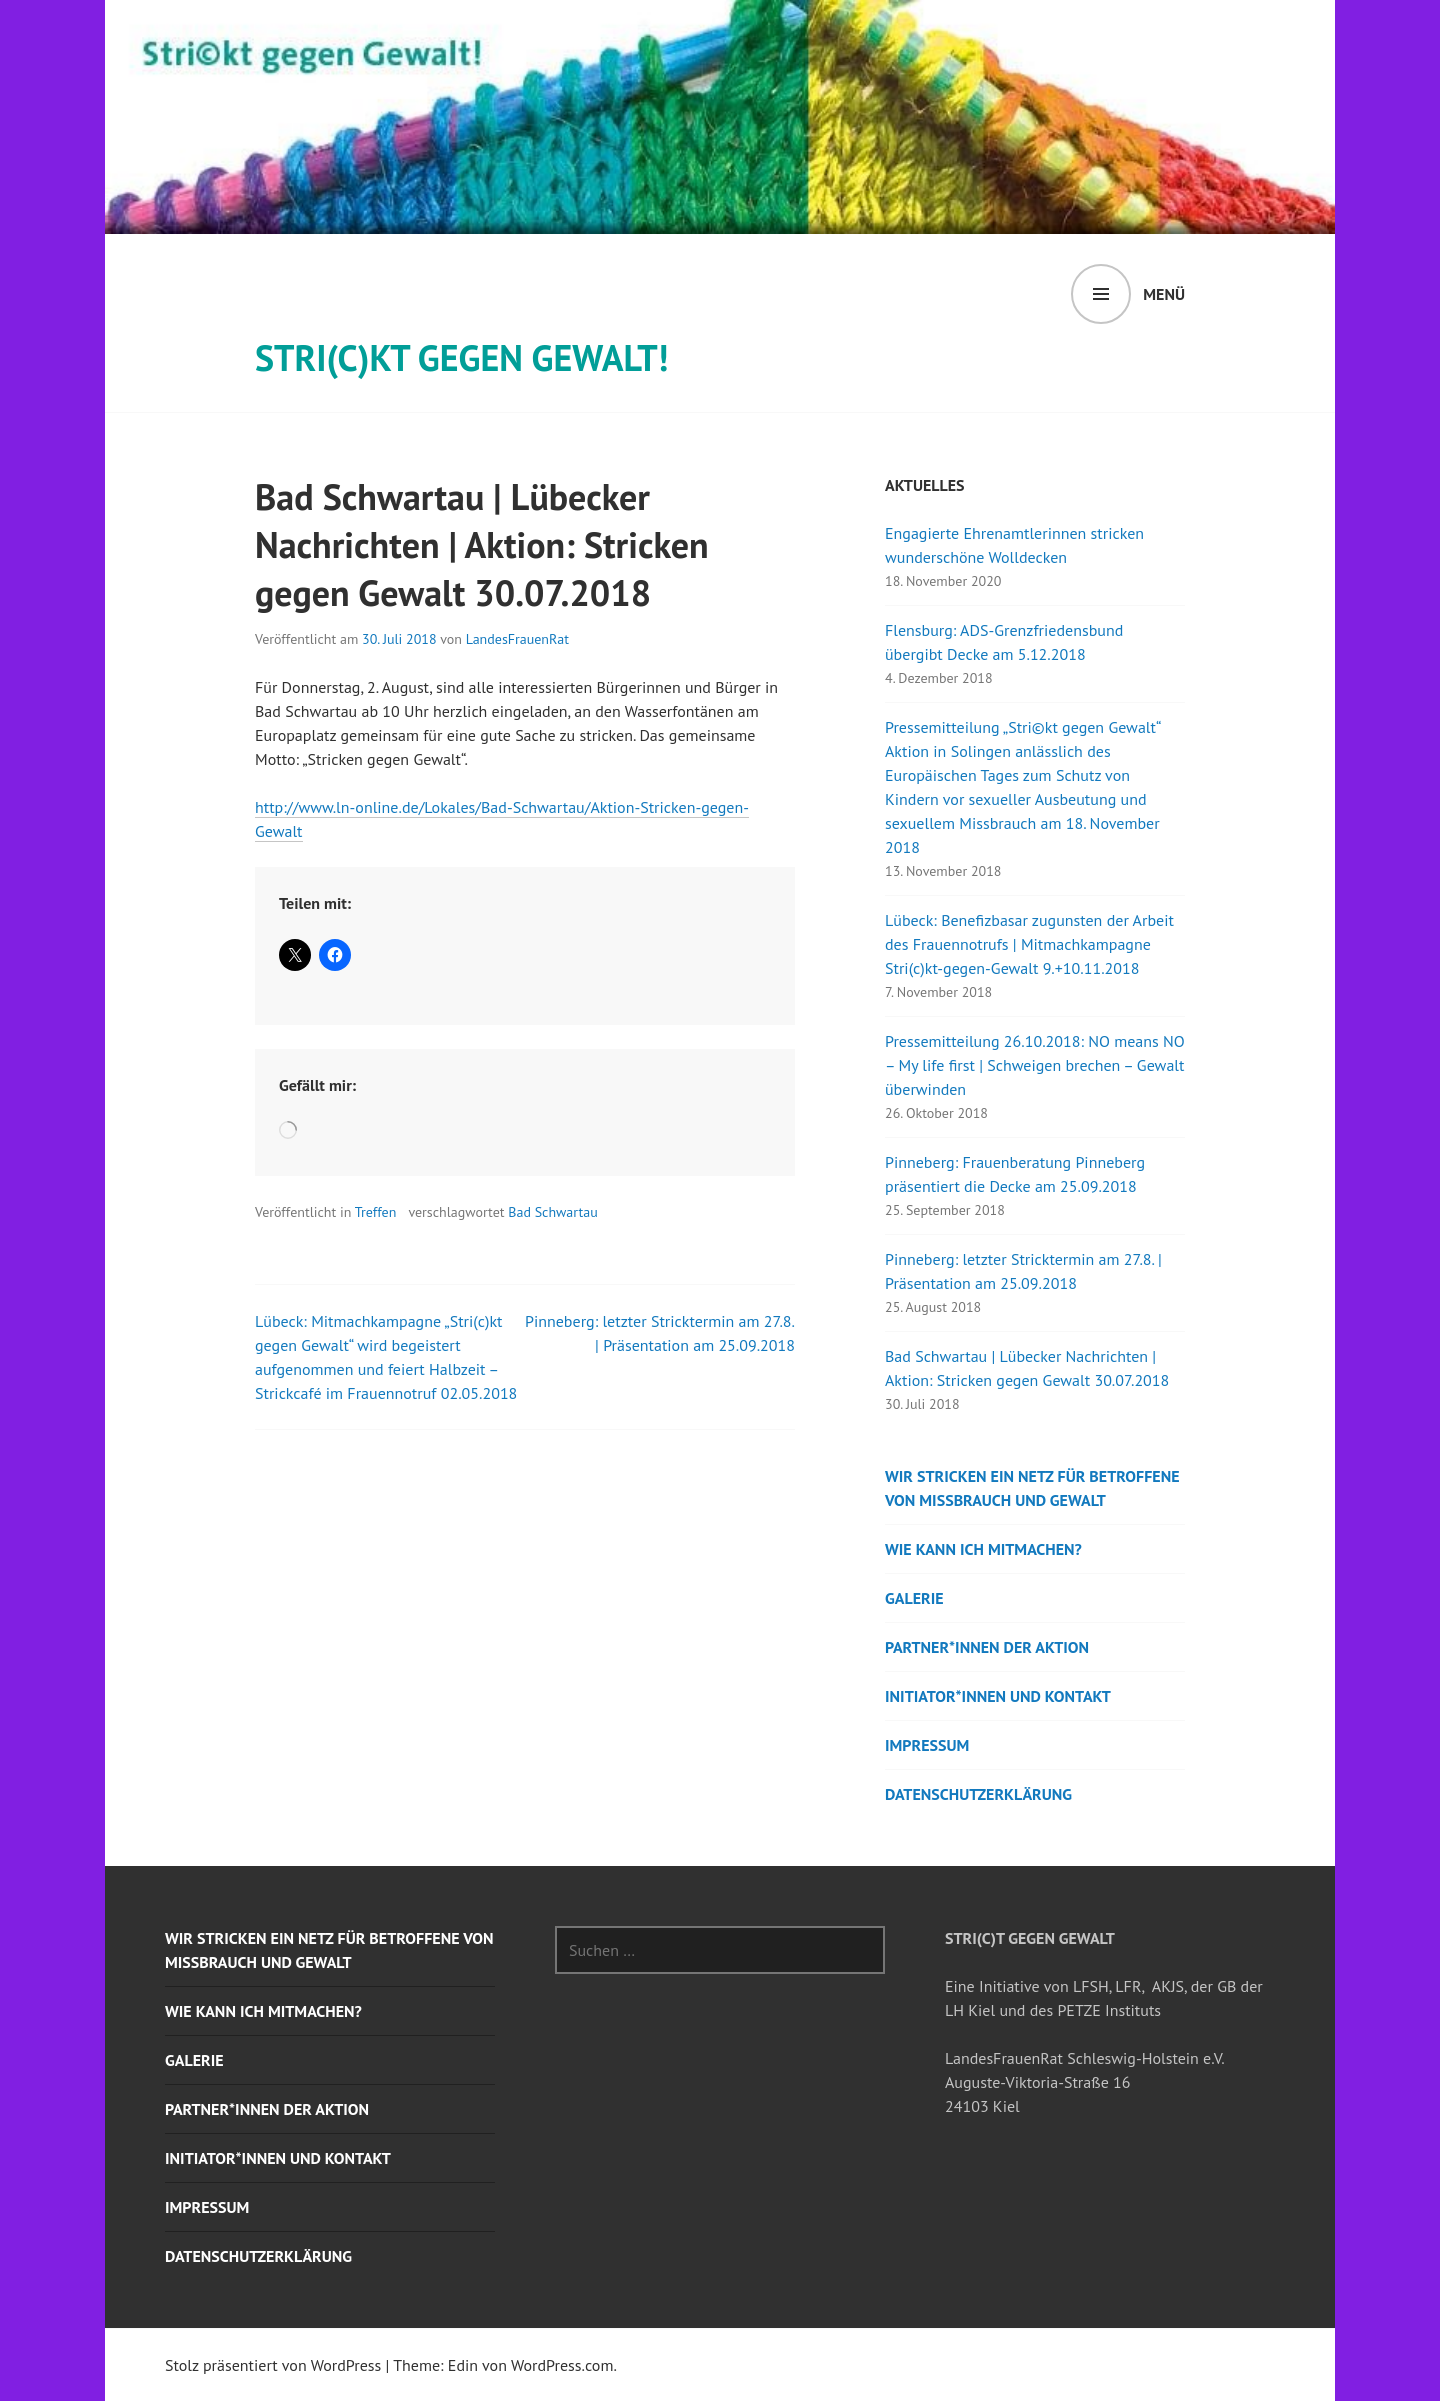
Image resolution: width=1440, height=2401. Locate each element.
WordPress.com (562, 2365)
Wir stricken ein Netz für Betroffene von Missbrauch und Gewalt (1032, 1488)
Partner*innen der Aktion (987, 1647)
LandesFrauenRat (517, 639)
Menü (1164, 294)
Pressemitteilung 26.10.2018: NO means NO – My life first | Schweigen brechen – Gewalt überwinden (1035, 1065)
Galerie (914, 1598)
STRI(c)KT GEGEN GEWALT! (461, 357)
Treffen (376, 1212)
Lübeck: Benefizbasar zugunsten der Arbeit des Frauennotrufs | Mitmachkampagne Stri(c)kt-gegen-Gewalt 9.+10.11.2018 (1029, 944)
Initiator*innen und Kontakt (998, 1696)
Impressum (927, 1745)
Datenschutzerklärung (978, 1794)
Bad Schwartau (552, 1212)
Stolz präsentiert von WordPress (273, 2365)
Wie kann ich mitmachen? (983, 1549)
